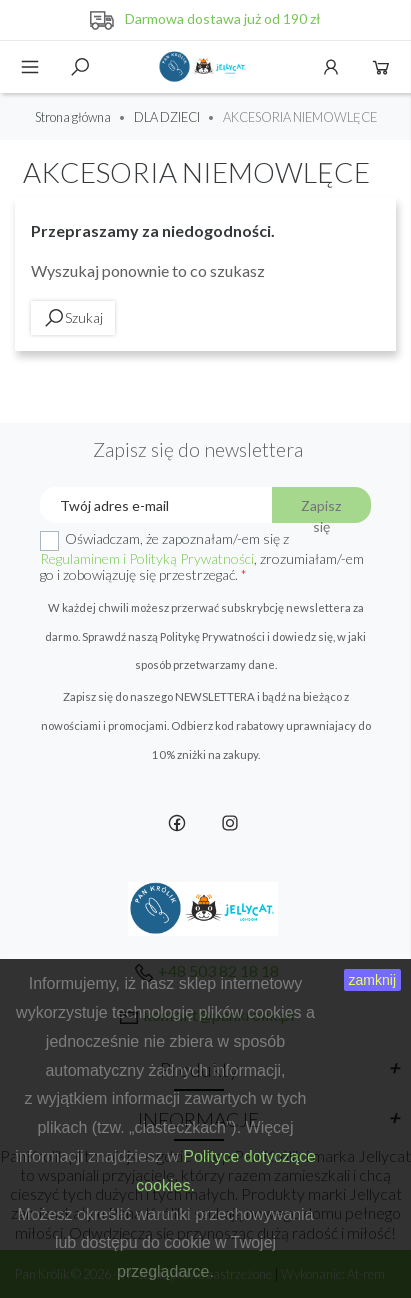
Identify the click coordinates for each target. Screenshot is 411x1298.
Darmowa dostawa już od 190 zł (223, 18)
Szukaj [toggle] (80, 67)
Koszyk (381, 67)
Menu (30, 67)
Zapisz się (321, 510)
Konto (331, 67)
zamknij (372, 980)
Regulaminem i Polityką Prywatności (147, 558)
